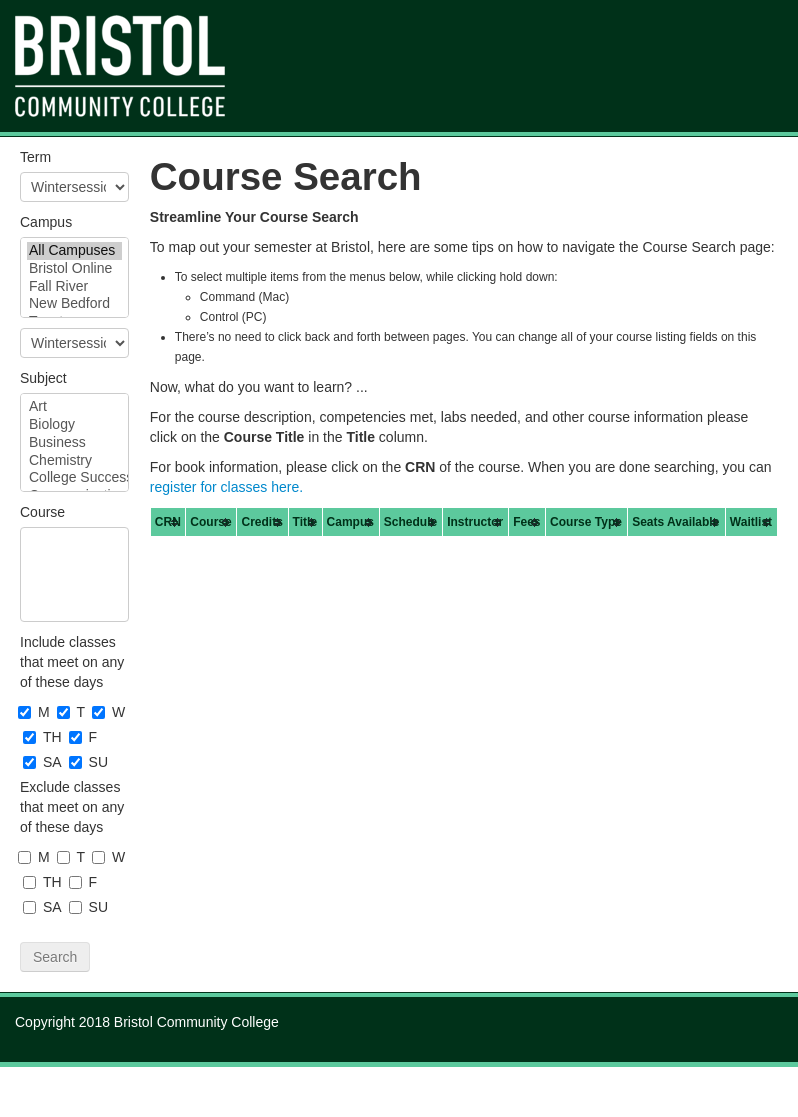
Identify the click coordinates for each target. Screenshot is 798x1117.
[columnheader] (168, 522)
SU (89, 762)
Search (55, 957)
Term (35, 157)
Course (42, 512)
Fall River (74, 287)
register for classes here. (226, 487)
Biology (74, 425)
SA (43, 762)
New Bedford (74, 304)
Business (74, 443)
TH (43, 737)
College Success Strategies (74, 478)
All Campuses (74, 251)
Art (74, 407)
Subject (43, 378)
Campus (46, 222)
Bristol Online (74, 269)
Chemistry (74, 461)
